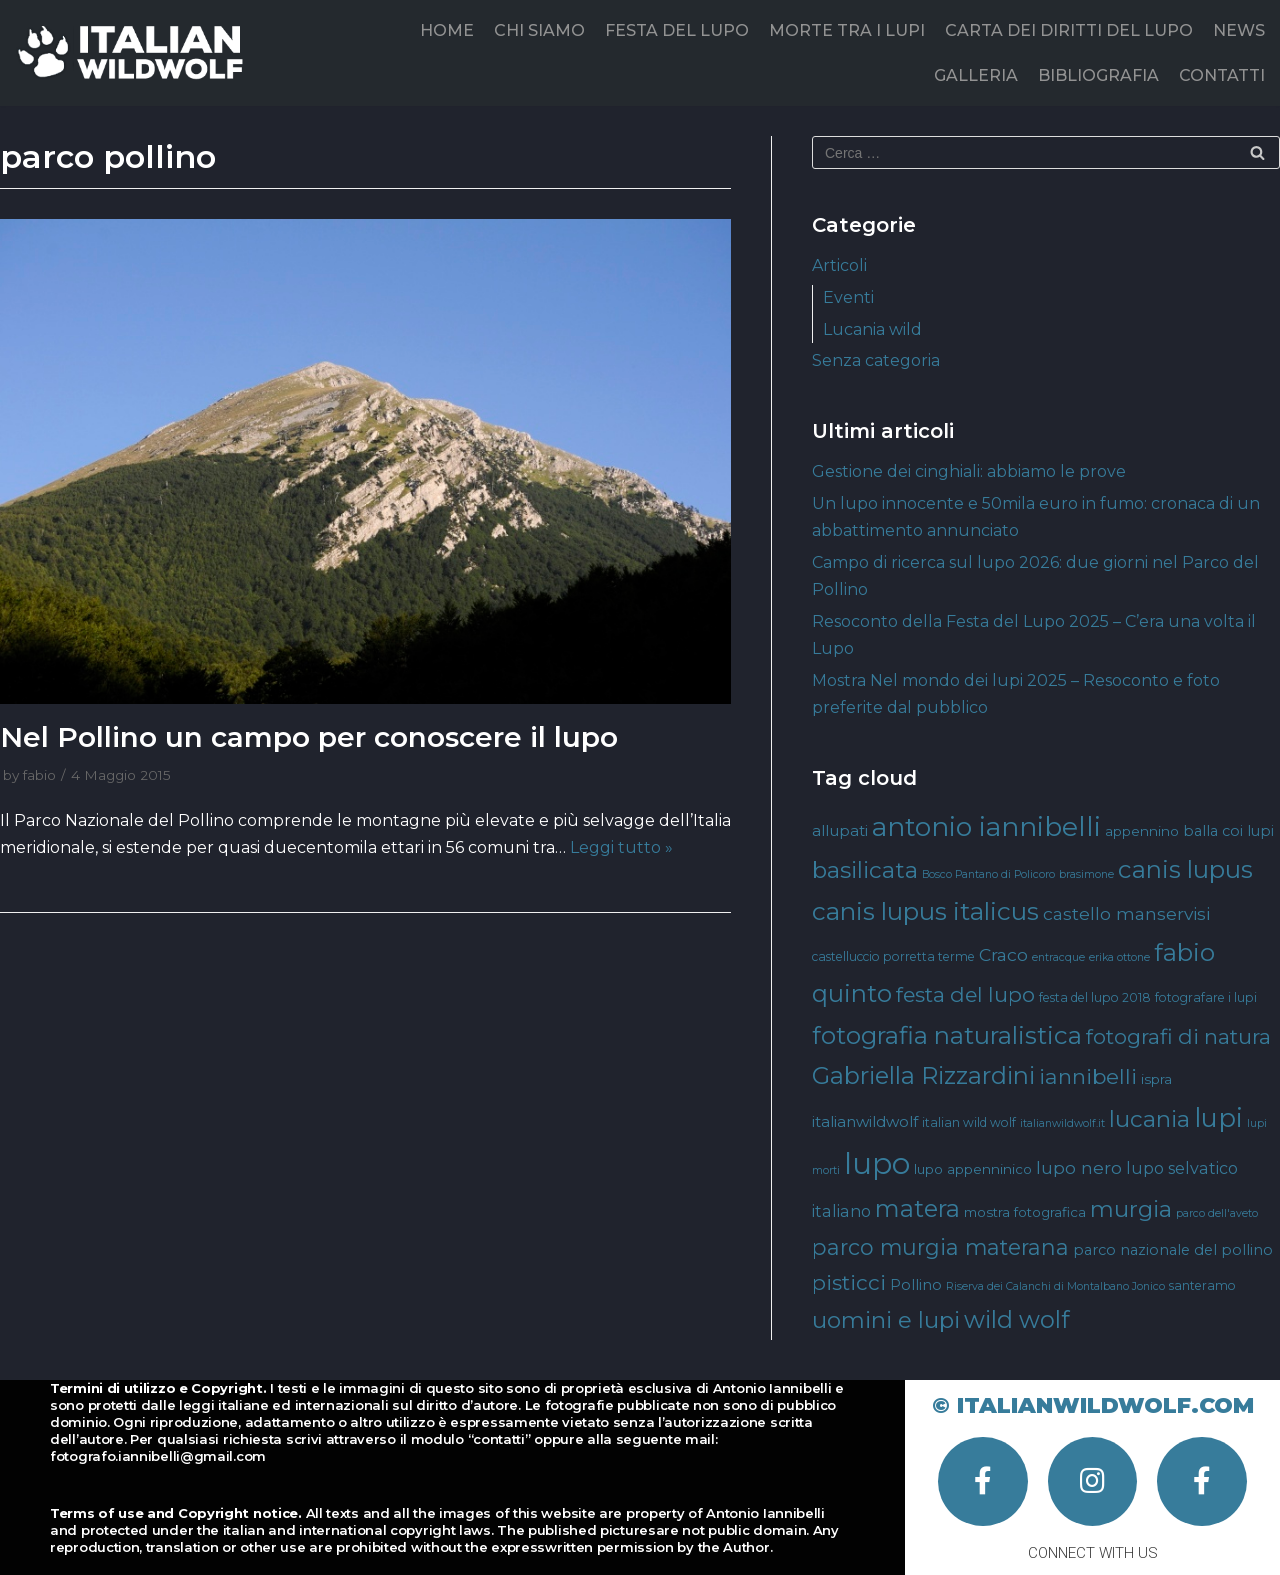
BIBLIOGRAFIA (1098, 75)
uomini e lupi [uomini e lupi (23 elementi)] (886, 1320)
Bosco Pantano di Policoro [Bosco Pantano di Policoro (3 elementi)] (988, 874)
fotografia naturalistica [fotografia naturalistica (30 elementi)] (947, 1035)
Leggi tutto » (621, 847)
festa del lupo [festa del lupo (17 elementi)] (965, 994)
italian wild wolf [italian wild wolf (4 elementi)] (969, 1122)
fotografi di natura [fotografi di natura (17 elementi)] (1178, 1036)
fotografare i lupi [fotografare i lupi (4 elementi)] (1206, 997)
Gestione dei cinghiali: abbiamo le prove (969, 471)
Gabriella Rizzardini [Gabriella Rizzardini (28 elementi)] (923, 1075)
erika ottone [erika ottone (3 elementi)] (1119, 957)
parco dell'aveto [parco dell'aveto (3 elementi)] (1217, 1213)
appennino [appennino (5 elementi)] (1142, 831)
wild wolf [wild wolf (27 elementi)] (1016, 1319)
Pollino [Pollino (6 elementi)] (916, 1285)
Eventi (848, 297)
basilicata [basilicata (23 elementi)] (865, 870)
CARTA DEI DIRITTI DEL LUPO (1069, 30)
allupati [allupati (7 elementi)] (840, 830)
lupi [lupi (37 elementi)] (1218, 1117)
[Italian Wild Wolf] (134, 52)
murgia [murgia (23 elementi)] (1131, 1209)
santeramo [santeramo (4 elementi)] (1202, 1285)
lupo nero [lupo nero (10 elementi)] (1079, 1167)
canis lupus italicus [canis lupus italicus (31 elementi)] (925, 911)
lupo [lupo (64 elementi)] (877, 1163)
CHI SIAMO (539, 30)
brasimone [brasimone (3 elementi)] (1086, 874)
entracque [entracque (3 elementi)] (1058, 957)
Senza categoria (876, 360)
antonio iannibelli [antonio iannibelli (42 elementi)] (986, 826)
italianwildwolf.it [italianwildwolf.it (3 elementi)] (1062, 1123)
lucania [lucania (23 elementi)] (1149, 1119)
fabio (39, 775)
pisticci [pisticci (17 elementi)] (849, 1282)
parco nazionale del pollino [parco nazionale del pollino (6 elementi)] (1173, 1250)
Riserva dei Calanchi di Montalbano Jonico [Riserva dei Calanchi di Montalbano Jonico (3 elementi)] (1055, 1286)
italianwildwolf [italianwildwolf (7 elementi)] (865, 1121)
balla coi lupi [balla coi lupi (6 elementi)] (1228, 831)
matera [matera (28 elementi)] (917, 1208)
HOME (447, 30)
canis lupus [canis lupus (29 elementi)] (1185, 869)
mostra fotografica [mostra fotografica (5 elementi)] (1025, 1212)
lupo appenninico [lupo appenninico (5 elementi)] (973, 1169)
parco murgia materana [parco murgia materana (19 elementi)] (940, 1247)
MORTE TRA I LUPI (847, 30)
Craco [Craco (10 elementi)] (1003, 954)
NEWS (1239, 30)
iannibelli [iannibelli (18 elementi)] (1088, 1076)
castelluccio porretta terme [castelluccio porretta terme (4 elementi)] (893, 956)
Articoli (839, 265)
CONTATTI (1222, 75)
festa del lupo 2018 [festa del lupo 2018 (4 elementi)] (1095, 997)
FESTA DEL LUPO (677, 30)
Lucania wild (872, 329)
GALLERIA (976, 75)
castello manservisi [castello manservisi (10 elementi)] (1126, 913)
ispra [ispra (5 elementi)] (1156, 1079)
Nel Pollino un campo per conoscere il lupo (309, 737)
